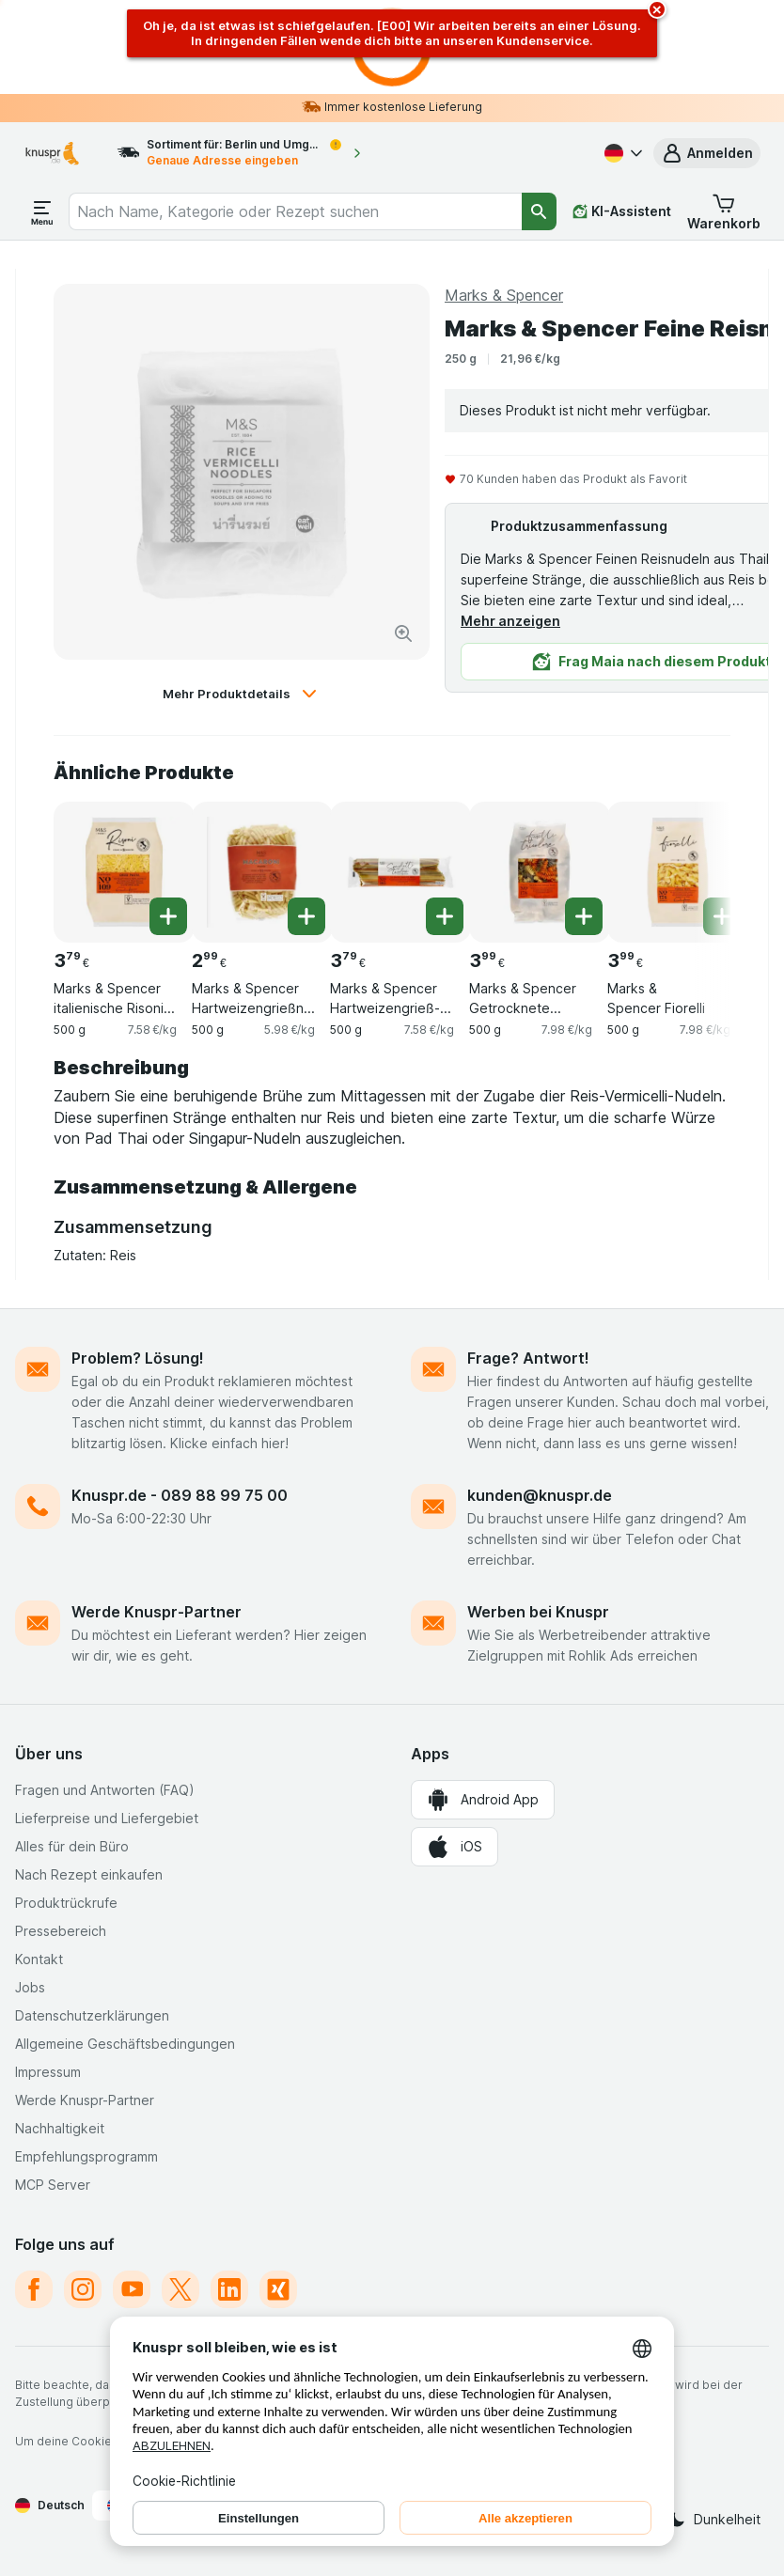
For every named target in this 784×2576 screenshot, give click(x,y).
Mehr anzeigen (510, 621)
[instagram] (83, 2289)
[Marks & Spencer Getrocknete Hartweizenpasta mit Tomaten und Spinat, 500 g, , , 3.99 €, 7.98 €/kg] (539, 872)
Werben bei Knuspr (538, 1611)
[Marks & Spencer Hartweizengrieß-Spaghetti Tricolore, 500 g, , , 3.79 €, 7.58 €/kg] (400, 872)
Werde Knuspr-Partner (156, 1611)
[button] (706, 153)
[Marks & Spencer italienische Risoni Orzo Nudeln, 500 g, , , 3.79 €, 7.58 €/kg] (124, 872)
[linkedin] (229, 2289)
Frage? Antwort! (528, 1358)
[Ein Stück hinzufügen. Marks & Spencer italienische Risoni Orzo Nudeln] (168, 916)
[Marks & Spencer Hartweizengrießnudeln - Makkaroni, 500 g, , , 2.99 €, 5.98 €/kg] (262, 872)
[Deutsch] (621, 153)
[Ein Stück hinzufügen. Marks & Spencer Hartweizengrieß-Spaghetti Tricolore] (444, 916)
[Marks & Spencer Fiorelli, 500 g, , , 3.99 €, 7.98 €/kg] (677, 872)
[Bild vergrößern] (403, 633)
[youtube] (131, 2289)
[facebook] (34, 2289)
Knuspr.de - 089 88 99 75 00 (179, 1495)
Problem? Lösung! (137, 1358)
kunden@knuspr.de (539, 1495)
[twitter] (180, 2289)
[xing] (278, 2289)
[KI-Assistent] (622, 211)
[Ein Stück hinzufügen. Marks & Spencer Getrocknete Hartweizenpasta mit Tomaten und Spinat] (584, 916)
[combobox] (295, 211)
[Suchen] (539, 211)
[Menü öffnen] (42, 211)
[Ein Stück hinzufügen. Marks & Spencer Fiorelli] (722, 916)
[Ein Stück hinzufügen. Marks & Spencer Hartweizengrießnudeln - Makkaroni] (306, 916)
